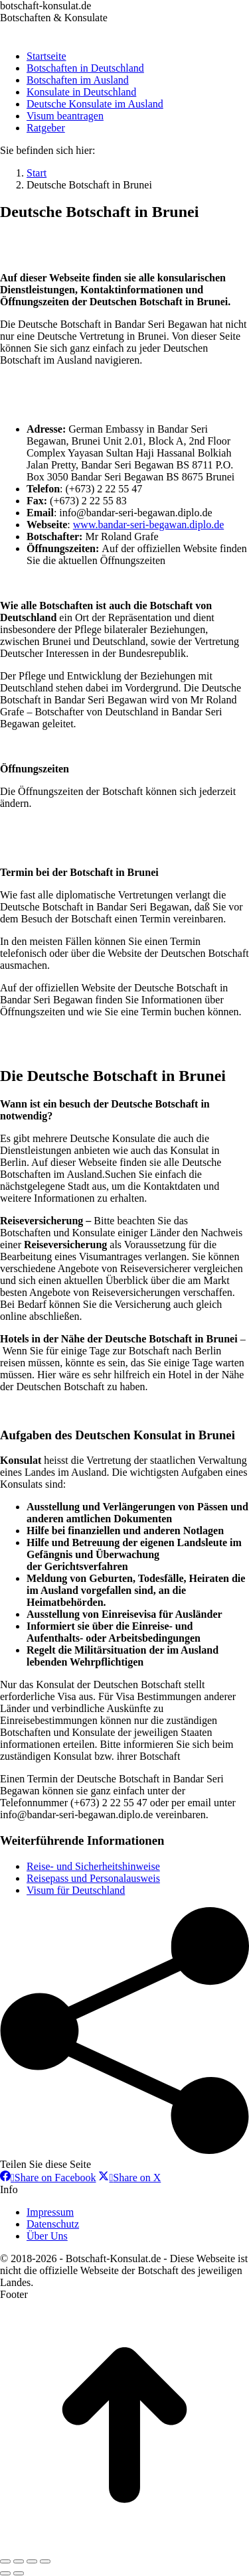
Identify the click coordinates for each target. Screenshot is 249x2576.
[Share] (18, 2561)
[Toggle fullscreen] (32, 2561)
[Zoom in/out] (45, 2561)
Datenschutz (53, 2224)
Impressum (50, 2212)
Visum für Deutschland (76, 1890)
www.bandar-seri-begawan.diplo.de (148, 524)
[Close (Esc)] (5, 2561)
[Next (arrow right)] (18, 2573)
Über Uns (47, 2236)
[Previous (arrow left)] (5, 2573)
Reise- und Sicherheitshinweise (93, 1866)
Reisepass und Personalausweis (93, 1878)
